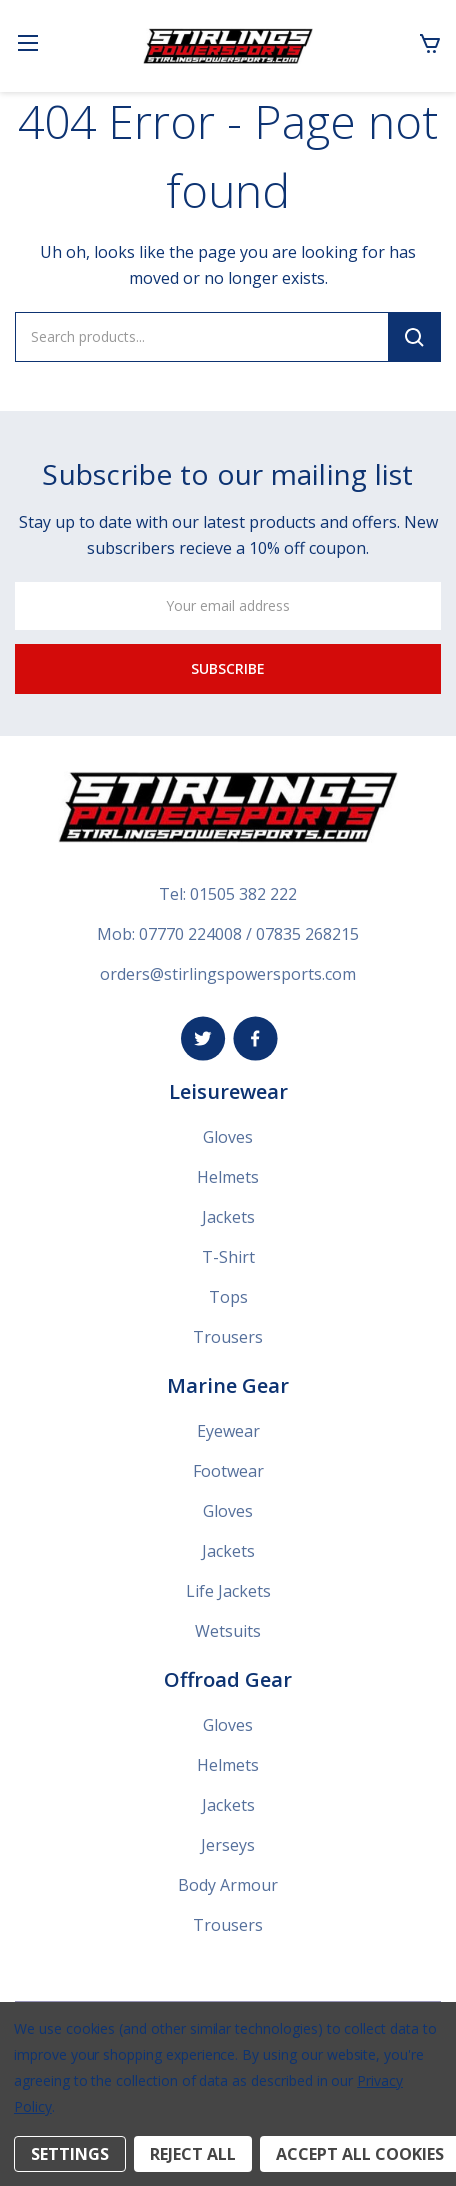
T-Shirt (228, 1257)
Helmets (228, 1177)
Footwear (228, 1471)
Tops (228, 1297)
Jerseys (228, 1845)
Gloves (228, 1137)
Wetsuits (228, 1631)
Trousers (228, 1337)
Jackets (228, 1217)
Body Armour (228, 1885)
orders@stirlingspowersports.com (228, 974)
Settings (70, 2154)
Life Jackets (228, 1591)
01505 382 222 (243, 894)
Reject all (193, 2154)
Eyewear (228, 1431)
